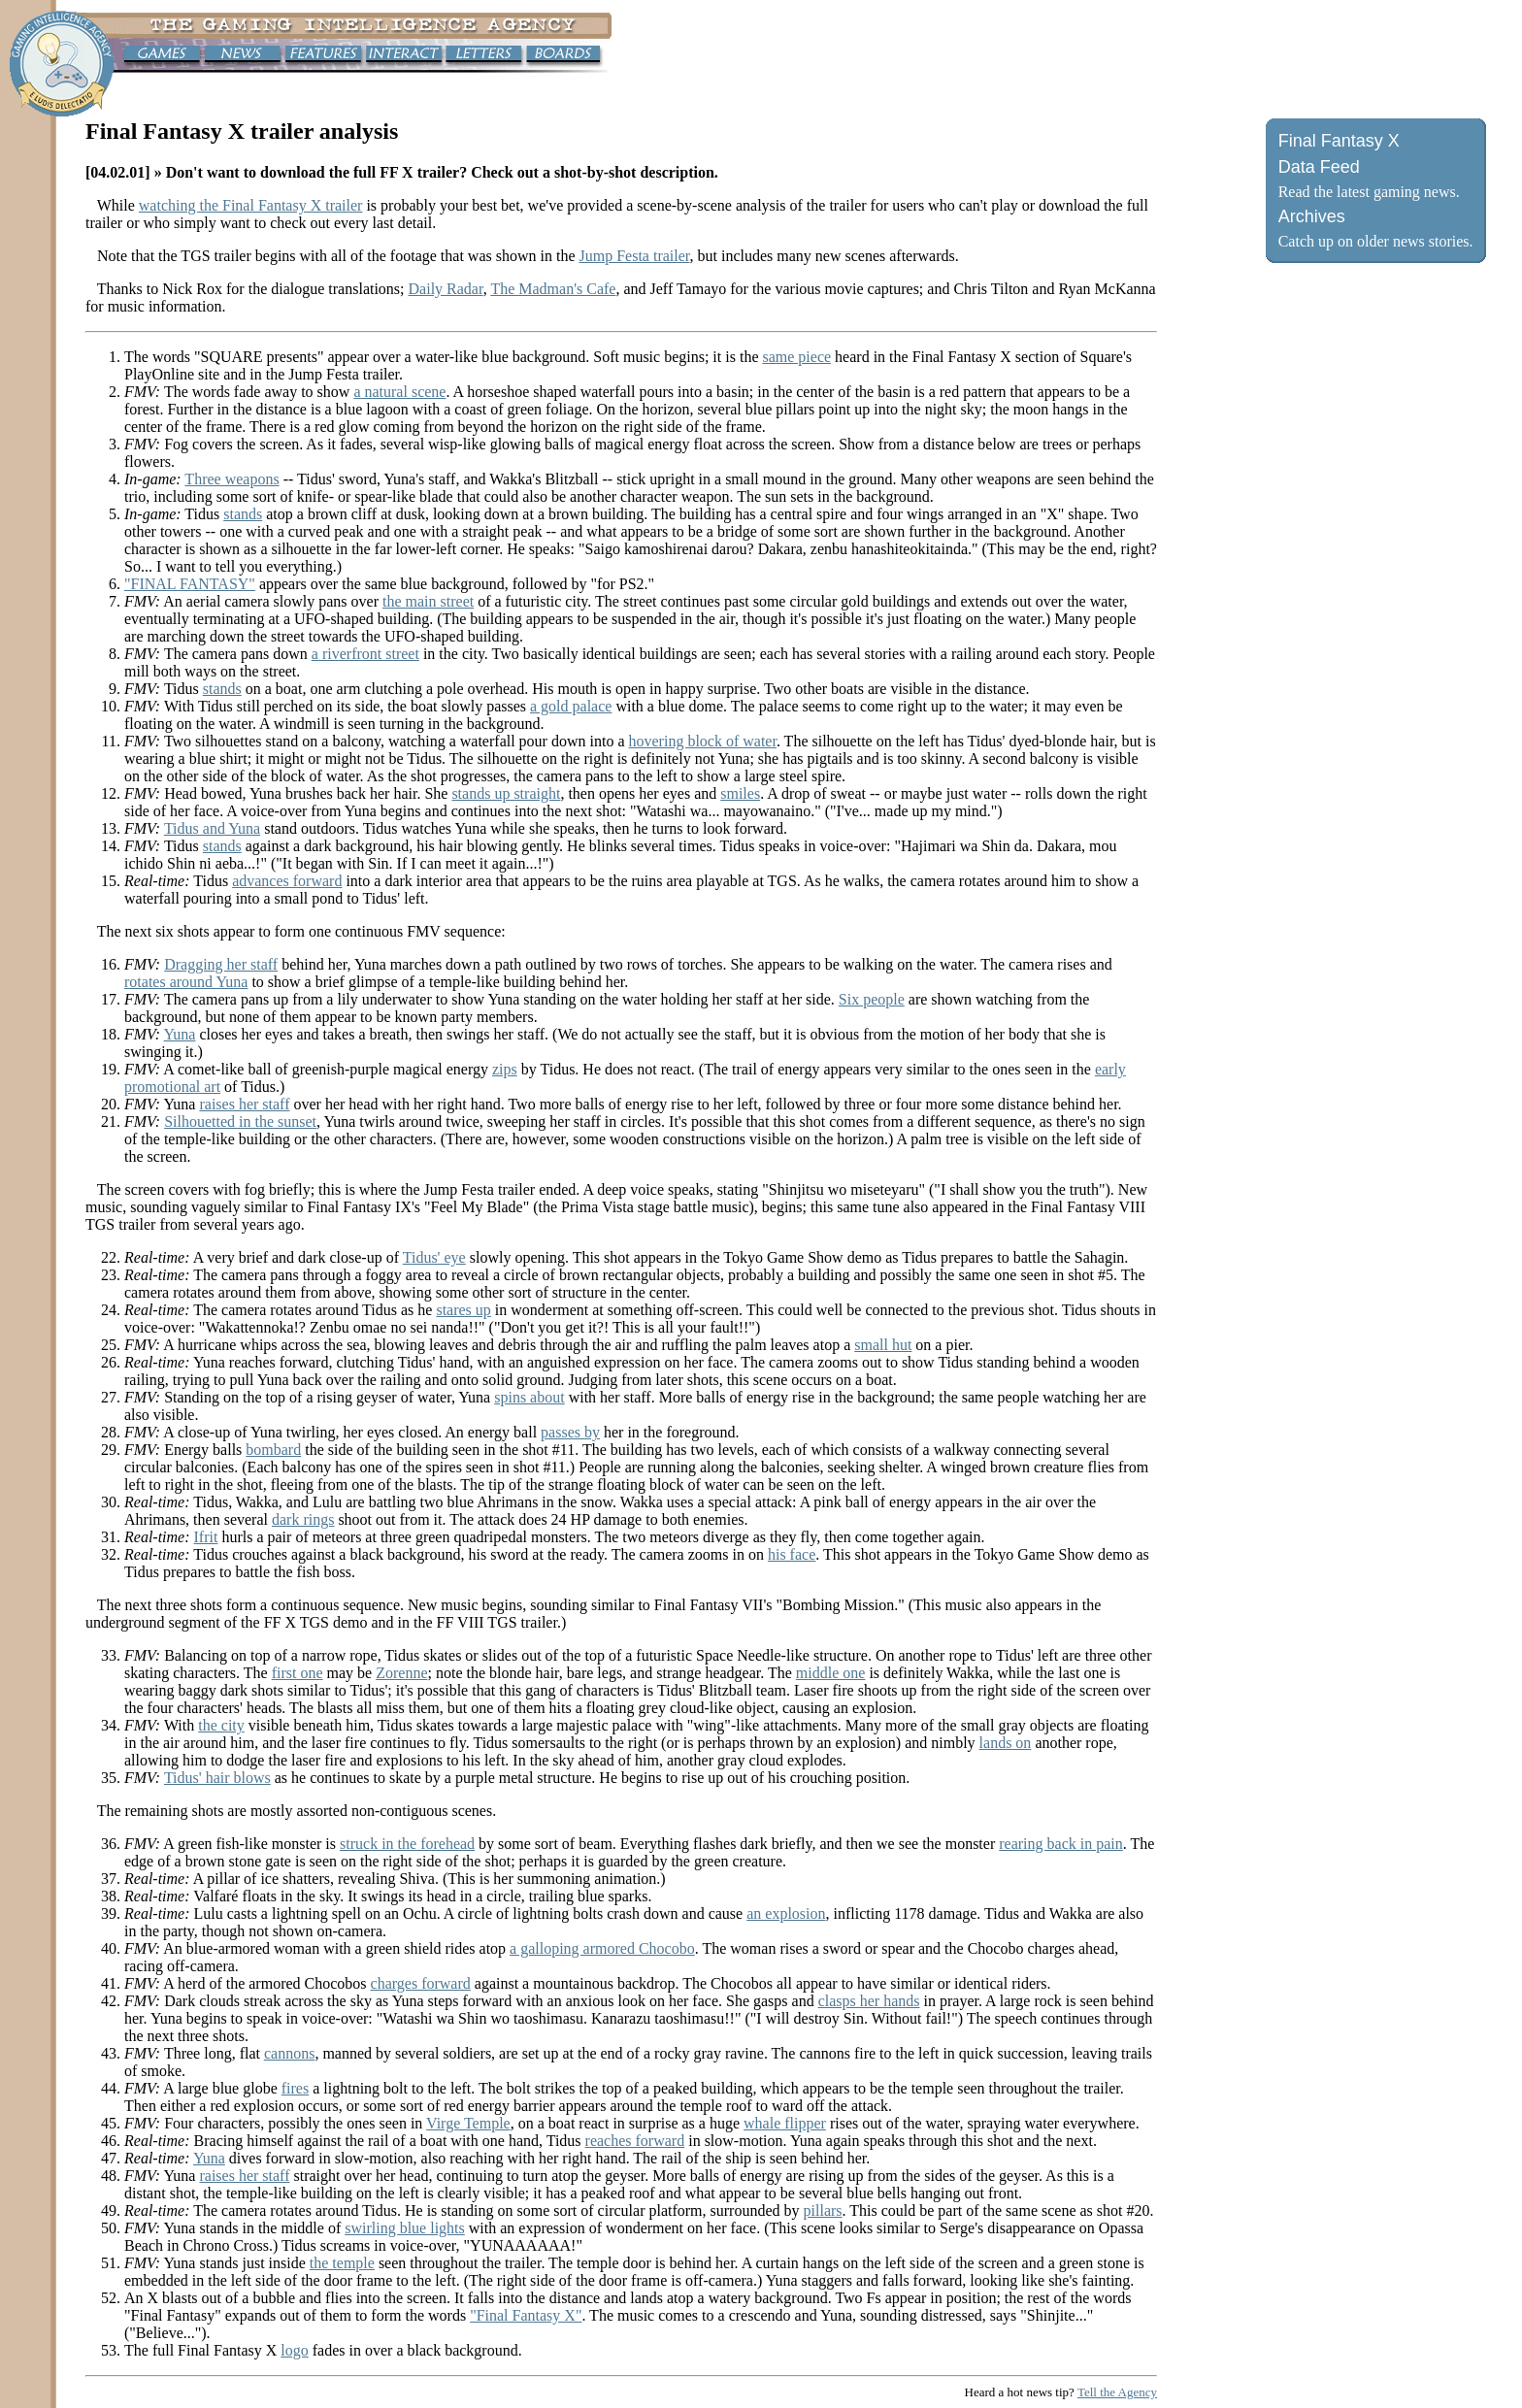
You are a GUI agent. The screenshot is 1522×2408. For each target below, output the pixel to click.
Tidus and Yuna (212, 828)
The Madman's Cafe (552, 288)
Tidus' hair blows (217, 1777)
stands (242, 514)
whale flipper (785, 2123)
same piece (796, 356)
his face (791, 1554)
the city (221, 1725)
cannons (289, 2053)
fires (295, 2088)
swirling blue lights (405, 2228)
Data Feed (1319, 167)
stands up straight (505, 793)
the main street (428, 601)
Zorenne (401, 1673)
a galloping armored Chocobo (602, 1948)
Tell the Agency (1117, 2392)
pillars (823, 2210)
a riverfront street (365, 653)
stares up (463, 1310)
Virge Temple (468, 2123)
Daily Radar (446, 288)
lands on (1005, 1742)
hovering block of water (703, 741)
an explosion (785, 1913)
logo (294, 2350)
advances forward (287, 881)
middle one (831, 1673)
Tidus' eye (434, 1257)
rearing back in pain (1061, 1843)
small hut (882, 1344)
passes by (570, 1432)
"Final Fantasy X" (525, 2315)
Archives (1311, 216)
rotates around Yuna (186, 981)
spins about (529, 1397)
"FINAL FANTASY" (189, 584)
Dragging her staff (221, 964)
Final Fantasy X (1339, 140)
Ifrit (206, 1537)
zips (504, 1069)
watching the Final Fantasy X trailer (251, 205)
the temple (342, 2263)
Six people (872, 999)
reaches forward (635, 2140)
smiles (740, 793)
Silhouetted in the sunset (240, 1121)
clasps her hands (869, 2001)
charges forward (421, 1983)
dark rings (303, 1519)
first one (297, 1673)
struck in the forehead (407, 1843)
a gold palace (571, 706)
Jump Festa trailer (634, 255)
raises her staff (244, 1104)
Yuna (180, 1034)
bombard (273, 1449)
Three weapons (231, 479)
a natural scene (399, 391)
